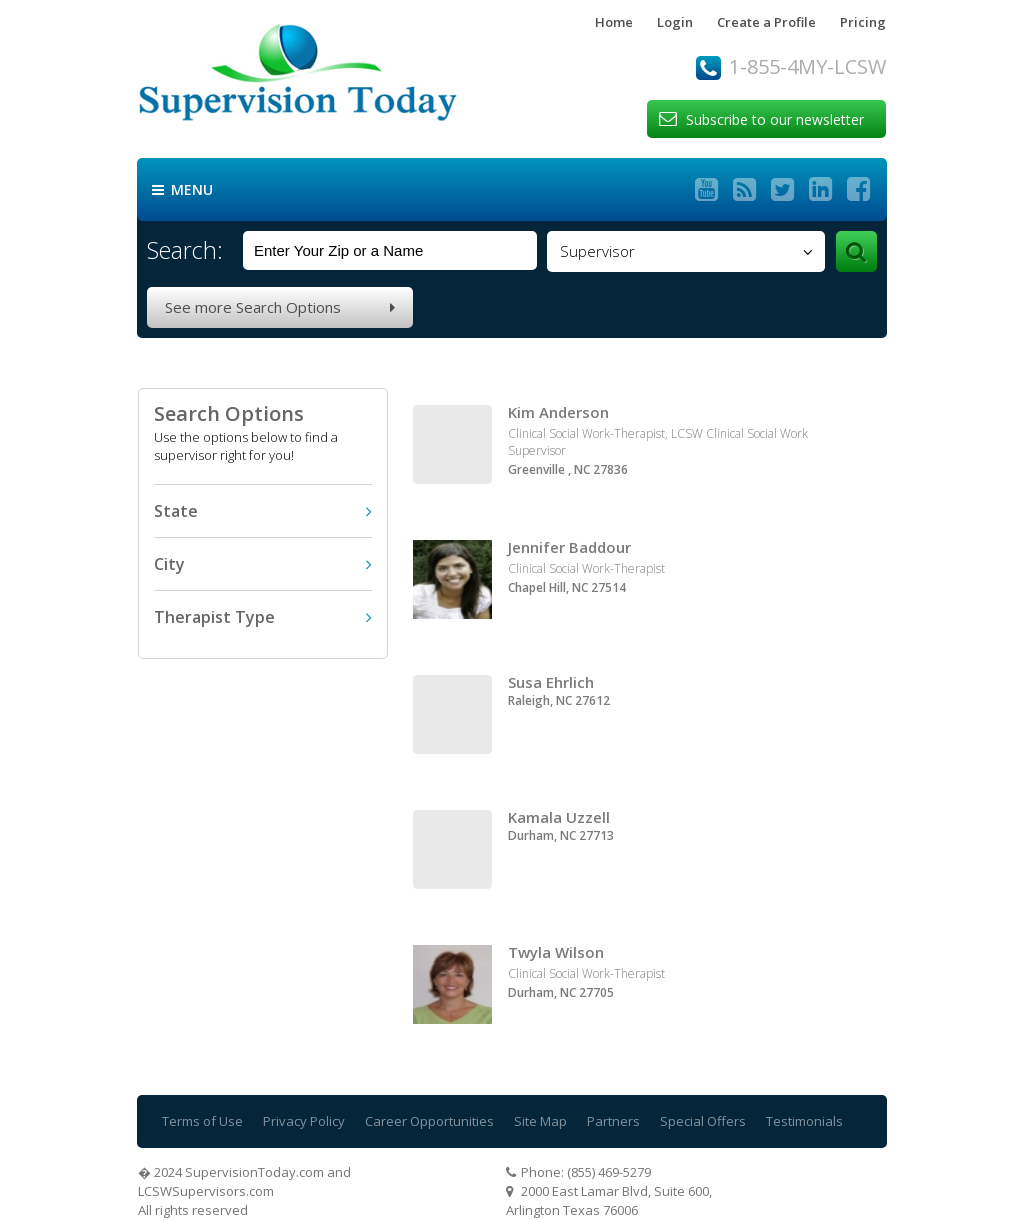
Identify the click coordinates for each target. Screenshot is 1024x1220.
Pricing (863, 22)
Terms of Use (202, 1121)
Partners (613, 1121)
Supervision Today (338, 78)
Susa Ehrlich (551, 682)
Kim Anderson (558, 412)
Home (614, 22)
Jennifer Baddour (569, 547)
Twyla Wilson (556, 952)
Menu (182, 190)
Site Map (540, 1121)
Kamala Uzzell (559, 817)
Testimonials (804, 1121)
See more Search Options (280, 307)
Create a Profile (766, 22)
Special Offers (703, 1121)
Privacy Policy (304, 1121)
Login (675, 22)
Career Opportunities (429, 1121)
